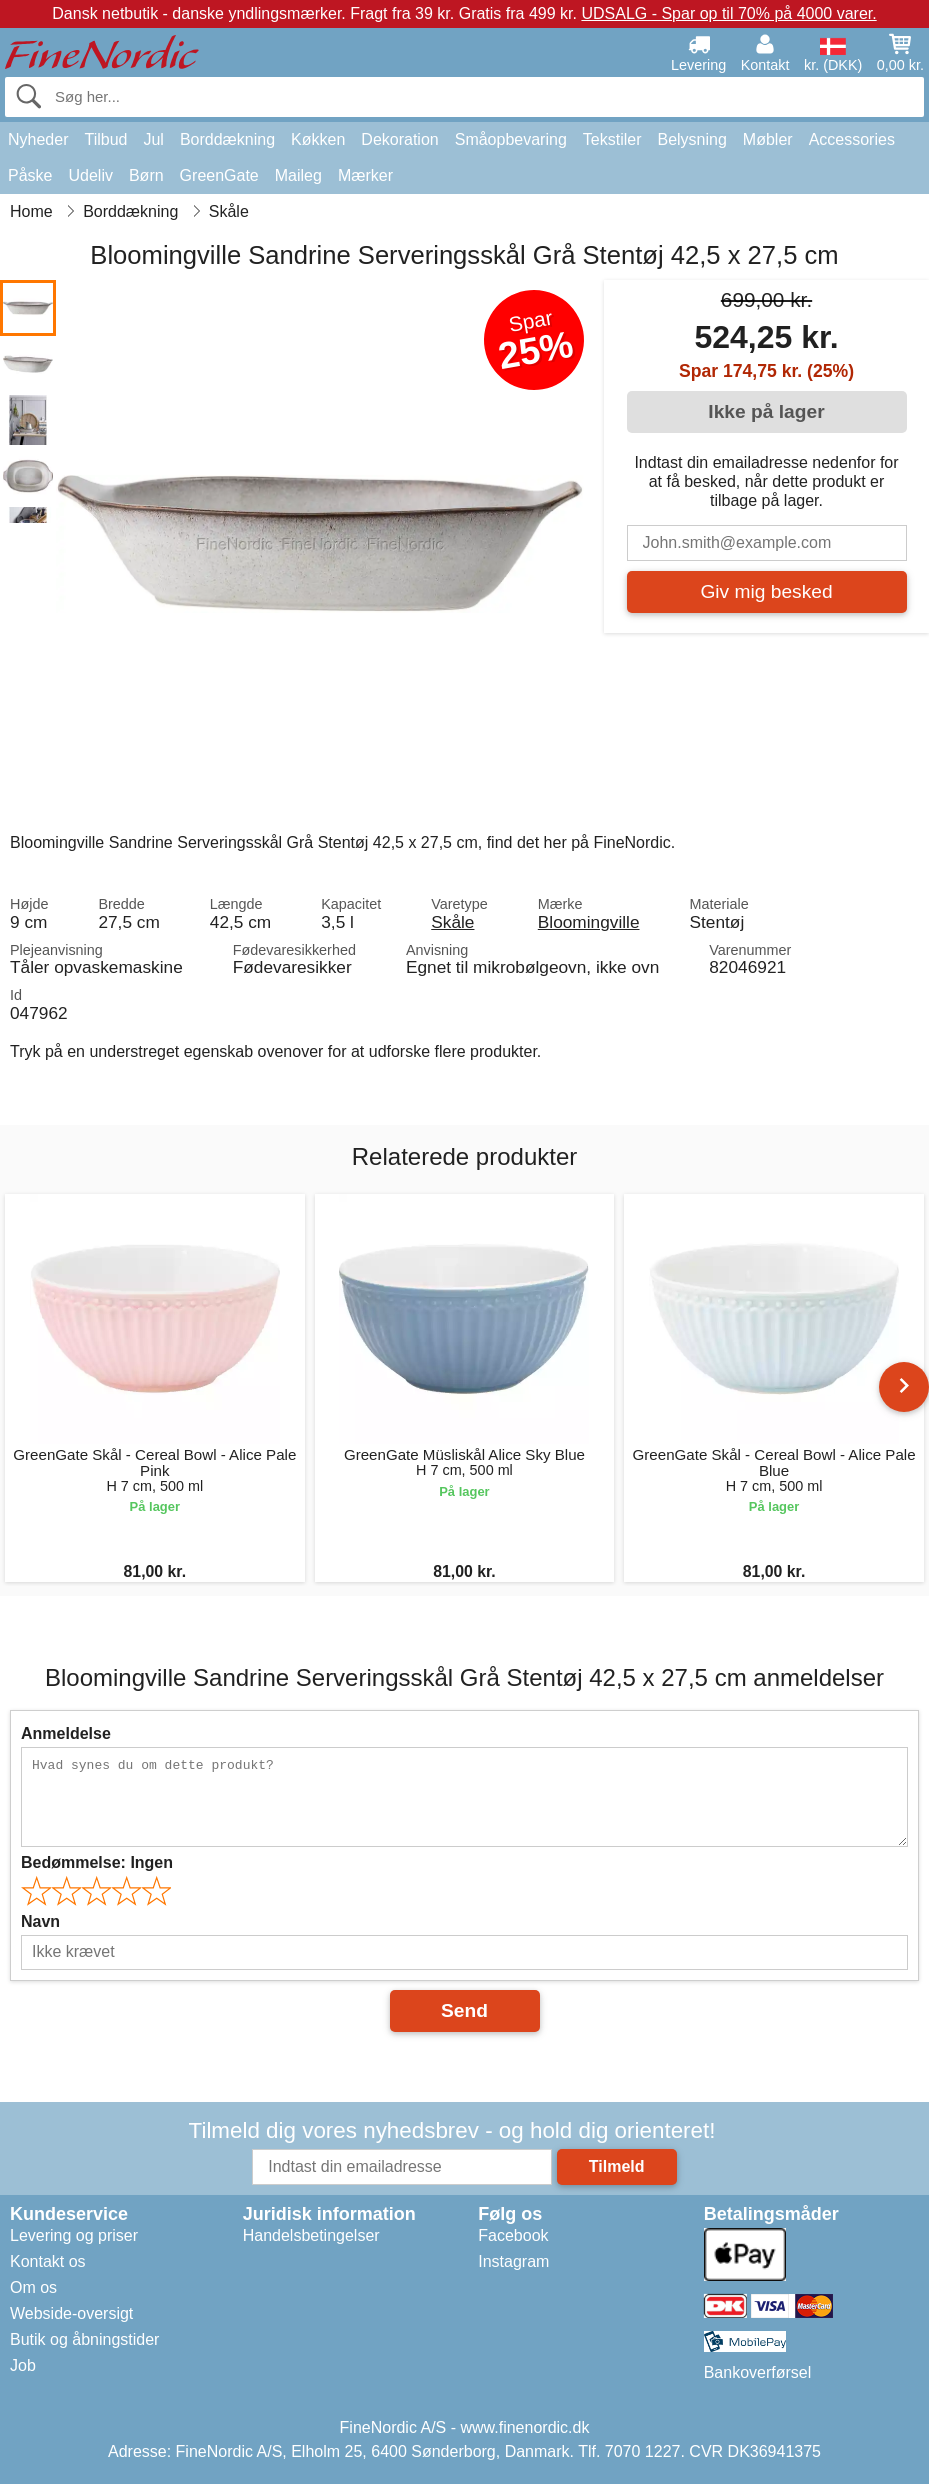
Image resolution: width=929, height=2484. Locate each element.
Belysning (691, 139)
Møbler (768, 139)
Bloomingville (589, 922)
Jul (153, 139)
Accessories (852, 139)
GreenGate (219, 175)
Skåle (452, 922)
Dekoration (399, 139)
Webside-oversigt (71, 2313)
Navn (40, 1921)
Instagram (513, 2261)
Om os (33, 2287)
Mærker (365, 175)
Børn (146, 175)
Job (23, 2365)
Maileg (298, 175)
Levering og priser (74, 2235)
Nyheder (38, 139)
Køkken (318, 139)
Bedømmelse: (97, 1862)
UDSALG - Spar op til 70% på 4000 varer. (728, 13)
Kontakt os (48, 2261)
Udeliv (90, 175)
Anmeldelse (66, 1733)
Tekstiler (612, 139)
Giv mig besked (766, 591)
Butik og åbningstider (84, 2339)
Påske (30, 175)
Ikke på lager (766, 411)
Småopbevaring (511, 139)
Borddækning (227, 139)
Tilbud (105, 139)
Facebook (513, 2235)
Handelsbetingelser (311, 2235)
